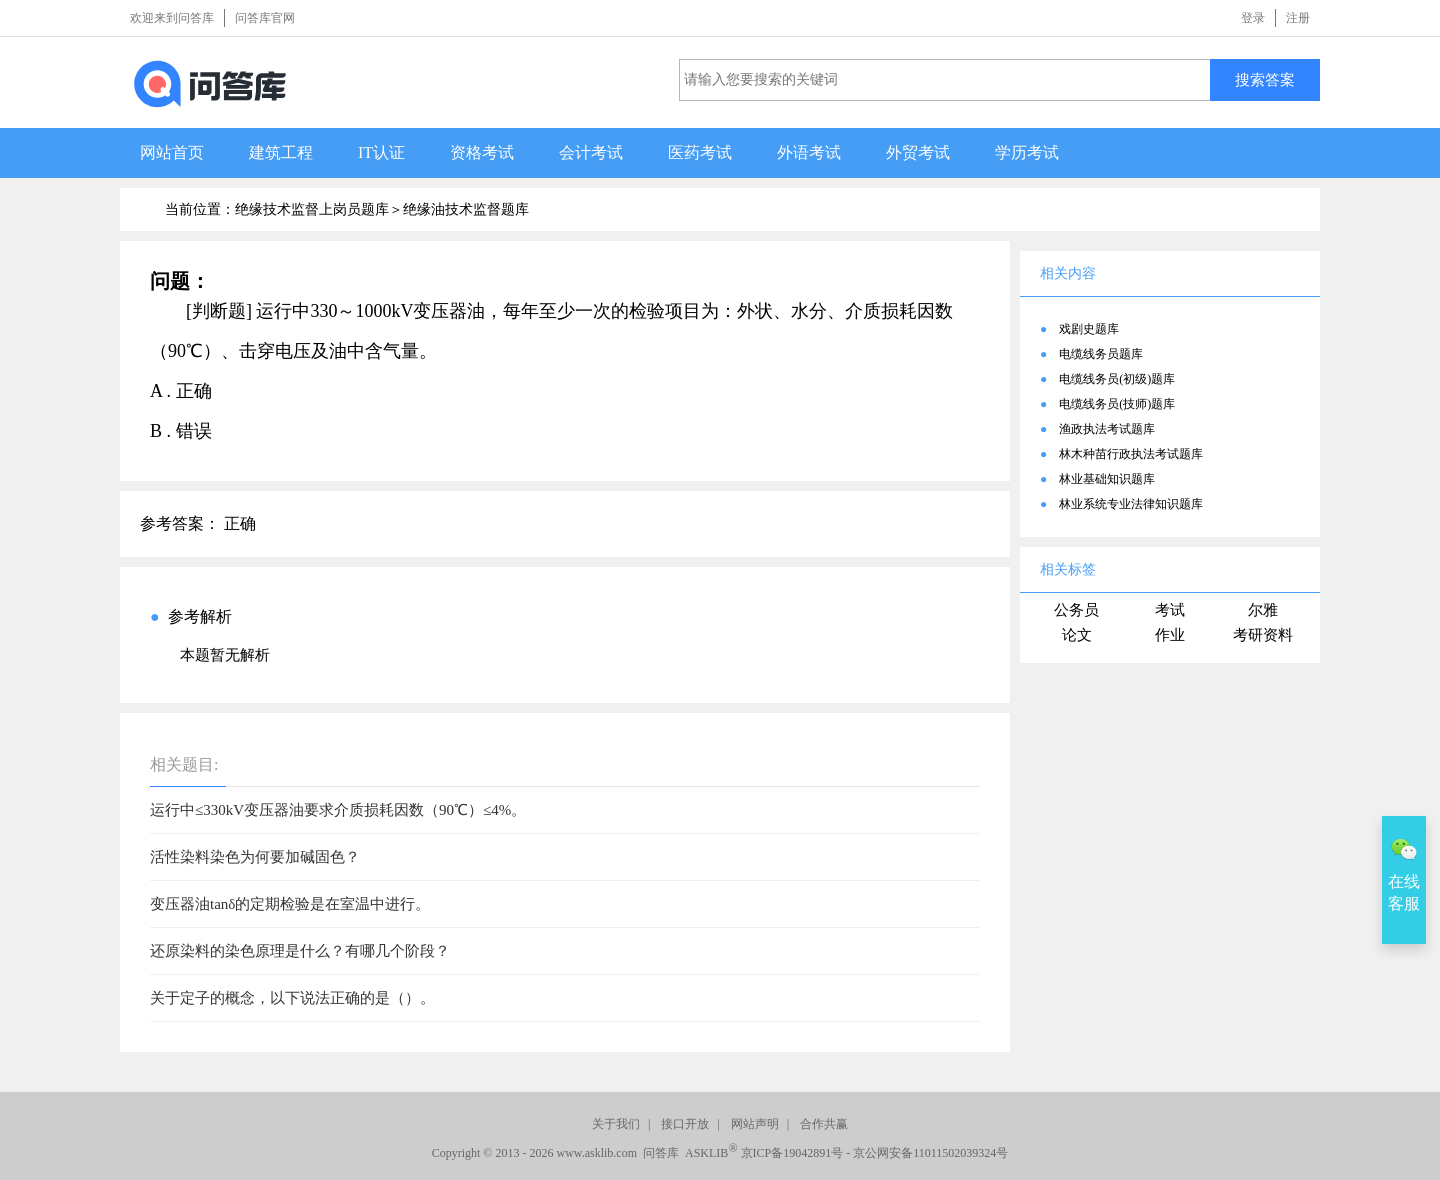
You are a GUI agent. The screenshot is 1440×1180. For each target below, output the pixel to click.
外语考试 (809, 152)
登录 (1253, 18)
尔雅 (1263, 610)
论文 (1077, 635)
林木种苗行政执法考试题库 (1131, 454)
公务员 (1076, 610)
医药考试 (700, 152)
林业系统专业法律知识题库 (1131, 504)
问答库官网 (265, 18)
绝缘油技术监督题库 (466, 209)
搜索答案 (1265, 79)
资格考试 (482, 152)
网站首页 (172, 152)
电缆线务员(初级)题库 (1117, 379)
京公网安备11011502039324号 (930, 1153)
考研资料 (1263, 635)
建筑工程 (281, 152)
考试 (1170, 610)
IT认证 (381, 152)
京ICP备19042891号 (792, 1153)
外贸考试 (918, 152)
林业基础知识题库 (1107, 479)
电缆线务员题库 (1101, 354)
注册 (1298, 18)
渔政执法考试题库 (1107, 429)
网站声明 (755, 1124)
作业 (1170, 635)
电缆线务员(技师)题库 (1117, 404)
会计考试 (591, 152)
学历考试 (1027, 152)
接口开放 (685, 1124)
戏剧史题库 (1089, 329)
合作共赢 (824, 1124)
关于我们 (616, 1124)
